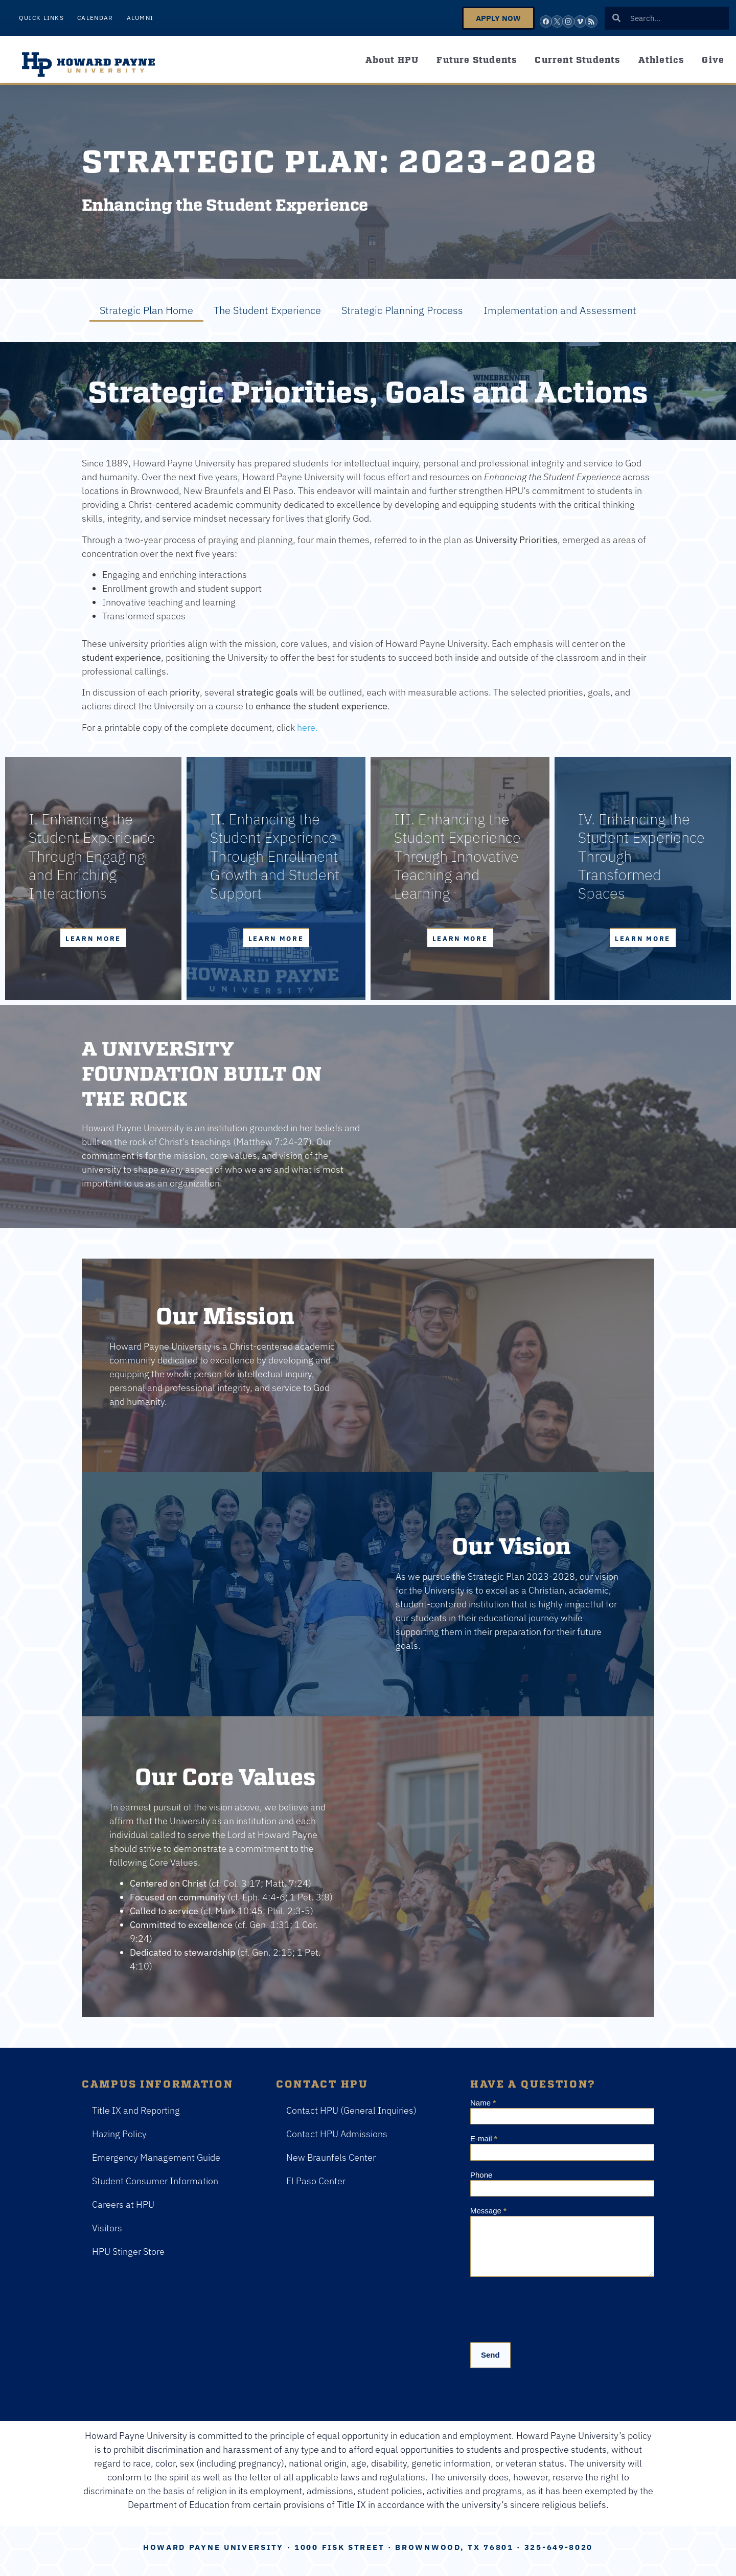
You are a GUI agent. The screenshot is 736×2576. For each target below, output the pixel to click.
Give (713, 59)
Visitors (107, 2228)
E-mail (483, 2139)
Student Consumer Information (155, 2181)
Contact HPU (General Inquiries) (351, 2110)
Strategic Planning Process (402, 310)
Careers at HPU (123, 2204)
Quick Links (41, 17)
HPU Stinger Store (128, 2251)
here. (307, 727)
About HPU (392, 59)
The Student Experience (267, 310)
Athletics (661, 59)
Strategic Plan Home (146, 310)
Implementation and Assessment (560, 310)
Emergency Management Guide (156, 2157)
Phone (481, 2175)
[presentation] (548, 2307)
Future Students (476, 59)
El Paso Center (316, 2181)
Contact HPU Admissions (336, 2134)
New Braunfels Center (331, 2157)
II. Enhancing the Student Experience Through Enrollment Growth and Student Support (274, 856)
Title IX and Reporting (136, 2110)
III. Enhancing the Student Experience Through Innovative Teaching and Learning (457, 856)
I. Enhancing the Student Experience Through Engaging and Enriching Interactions (92, 856)
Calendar (95, 17)
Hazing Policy (119, 2134)
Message (488, 2211)
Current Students (577, 59)
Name (483, 2103)
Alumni (140, 17)
